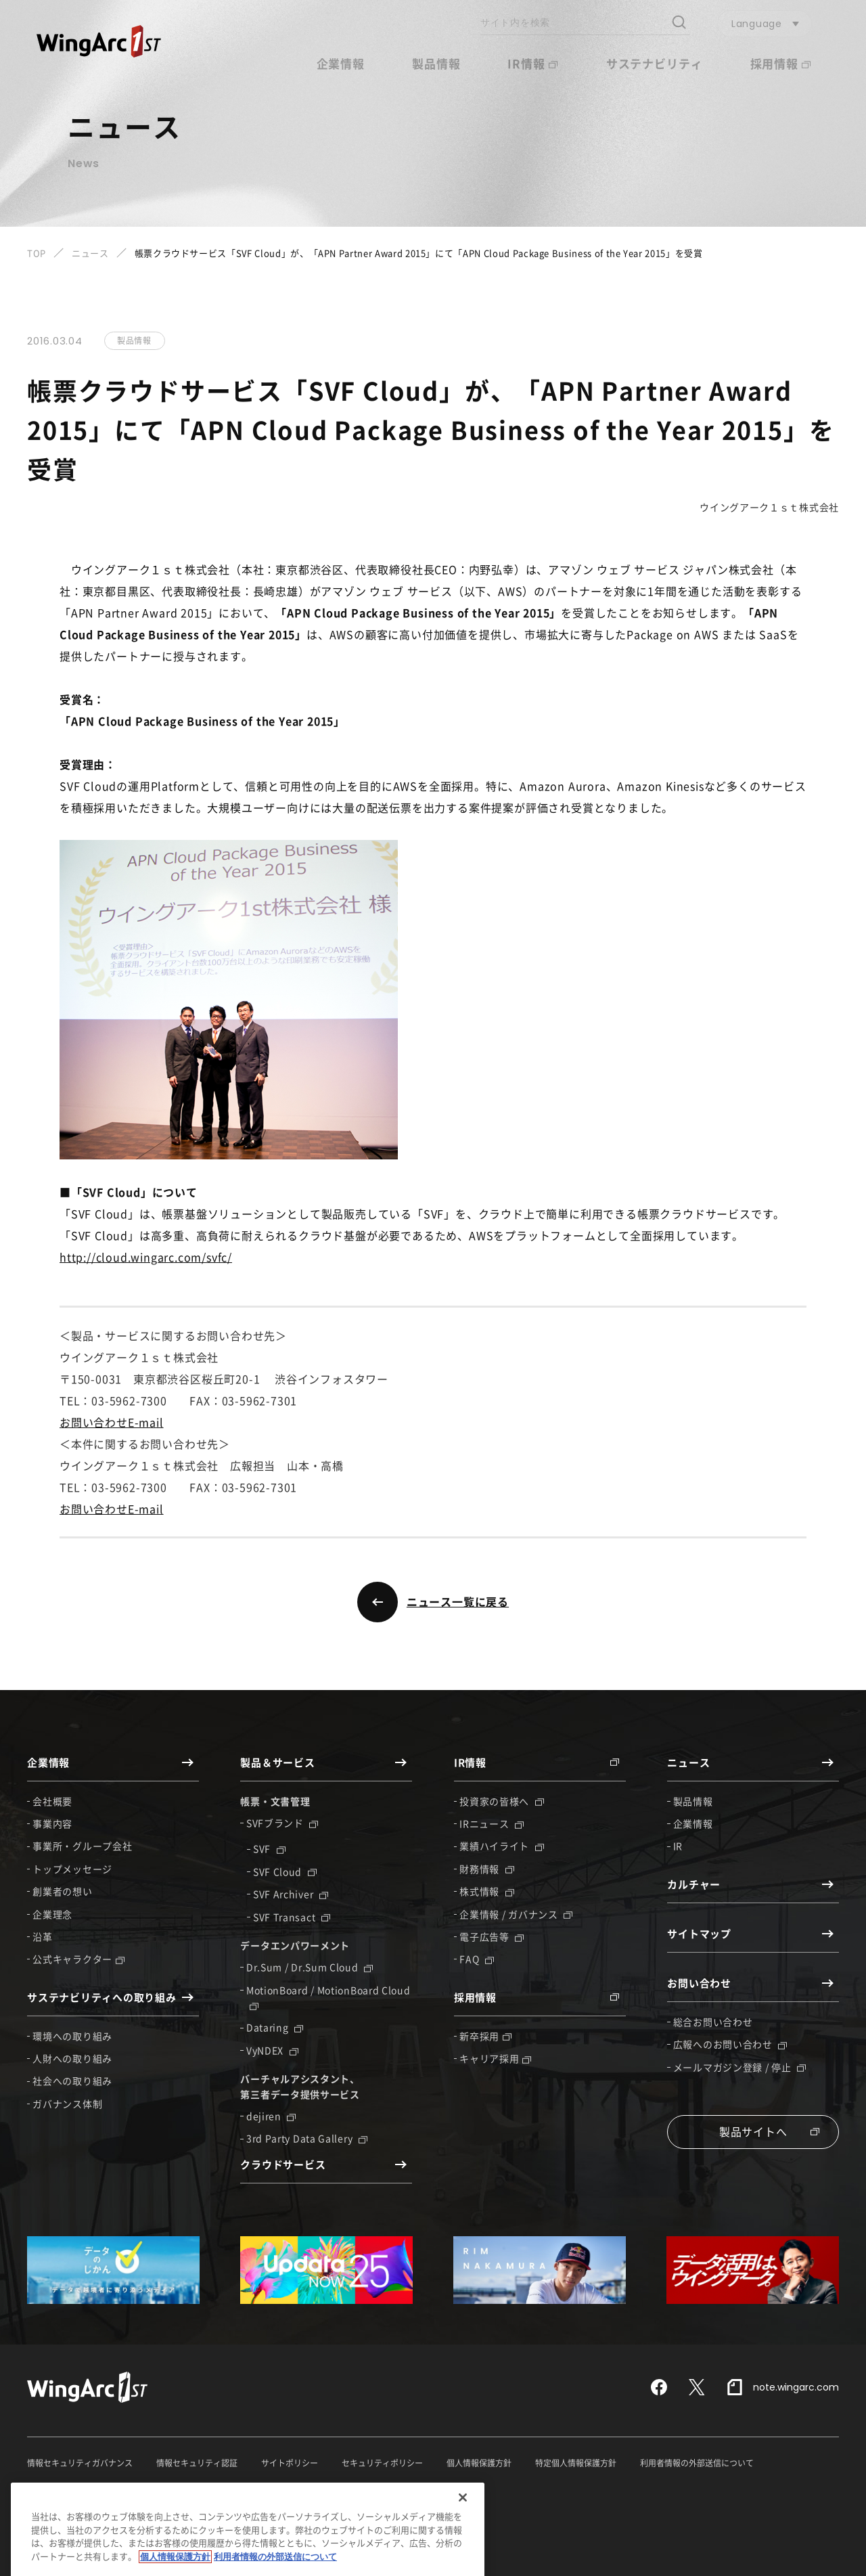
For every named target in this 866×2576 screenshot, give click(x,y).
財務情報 (486, 1868)
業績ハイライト (501, 1845)
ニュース (90, 252)
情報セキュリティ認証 (196, 2463)
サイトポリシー (289, 2463)
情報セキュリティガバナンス (80, 2463)
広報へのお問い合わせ (730, 2044)
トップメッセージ (72, 1868)
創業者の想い (62, 1891)
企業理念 (52, 1914)
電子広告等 (491, 1936)
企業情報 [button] (341, 63)
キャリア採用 (495, 2058)
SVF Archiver (290, 1894)
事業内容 (52, 1823)
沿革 (42, 1936)
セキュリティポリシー (382, 2463)
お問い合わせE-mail (112, 1422)
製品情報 (436, 63)
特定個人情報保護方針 (575, 2463)
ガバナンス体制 (67, 2103)
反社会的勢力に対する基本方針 (84, 2488)
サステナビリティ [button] (654, 63)
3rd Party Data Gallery (306, 2138)
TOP (36, 252)
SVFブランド (282, 1822)
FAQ (476, 1959)
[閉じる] (463, 2551)
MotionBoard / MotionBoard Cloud (328, 1996)
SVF (269, 1848)
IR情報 (532, 63)
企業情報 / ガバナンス (515, 1914)
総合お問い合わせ (713, 2021)
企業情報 (693, 1823)
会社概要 (52, 1801)
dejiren (271, 2116)
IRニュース (491, 1823)
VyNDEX (272, 2050)
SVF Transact (291, 1917)
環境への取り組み (72, 2036)
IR (678, 1845)
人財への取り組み (72, 2058)
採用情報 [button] (780, 63)
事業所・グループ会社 (82, 1845)
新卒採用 (485, 2036)
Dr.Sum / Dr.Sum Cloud (309, 1967)
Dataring (274, 2027)
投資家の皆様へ (501, 1801)
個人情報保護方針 (479, 2463)
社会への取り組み (72, 2080)
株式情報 (486, 1891)
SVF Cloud (285, 1871)
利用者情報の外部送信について (697, 2463)
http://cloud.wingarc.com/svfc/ (146, 1257)
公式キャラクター (78, 1959)
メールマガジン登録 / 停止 (739, 2067)
